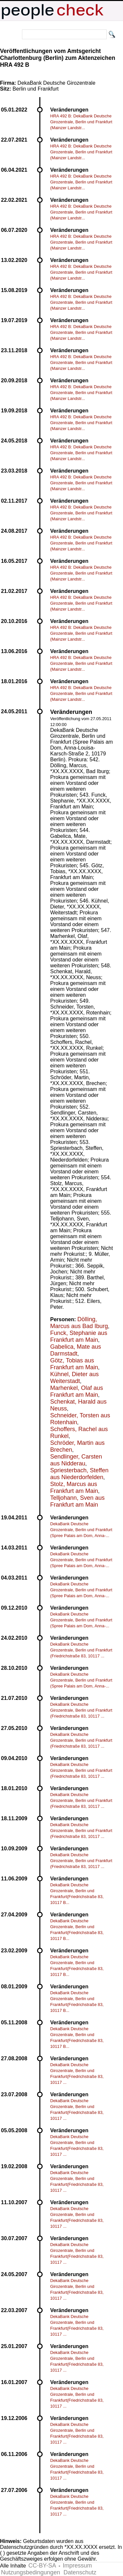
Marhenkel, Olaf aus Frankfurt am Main (76, 1391)
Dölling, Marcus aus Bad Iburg (79, 1322)
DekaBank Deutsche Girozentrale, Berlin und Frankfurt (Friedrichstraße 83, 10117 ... (81, 1650)
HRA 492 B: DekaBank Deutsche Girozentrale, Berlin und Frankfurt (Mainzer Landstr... (81, 121)
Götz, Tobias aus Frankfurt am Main (74, 1364)
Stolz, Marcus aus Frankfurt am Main (74, 1487)
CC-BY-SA (42, 2565)
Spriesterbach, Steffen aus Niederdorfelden (79, 1473)
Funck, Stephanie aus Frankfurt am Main (78, 1336)
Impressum (77, 2565)
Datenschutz (80, 2572)
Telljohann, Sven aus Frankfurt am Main (77, 1501)
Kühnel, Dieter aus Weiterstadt (74, 1377)
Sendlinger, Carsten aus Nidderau (76, 1460)
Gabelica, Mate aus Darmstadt (75, 1350)
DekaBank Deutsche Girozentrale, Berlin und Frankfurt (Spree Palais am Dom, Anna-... (81, 1529)
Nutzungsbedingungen (30, 2572)
